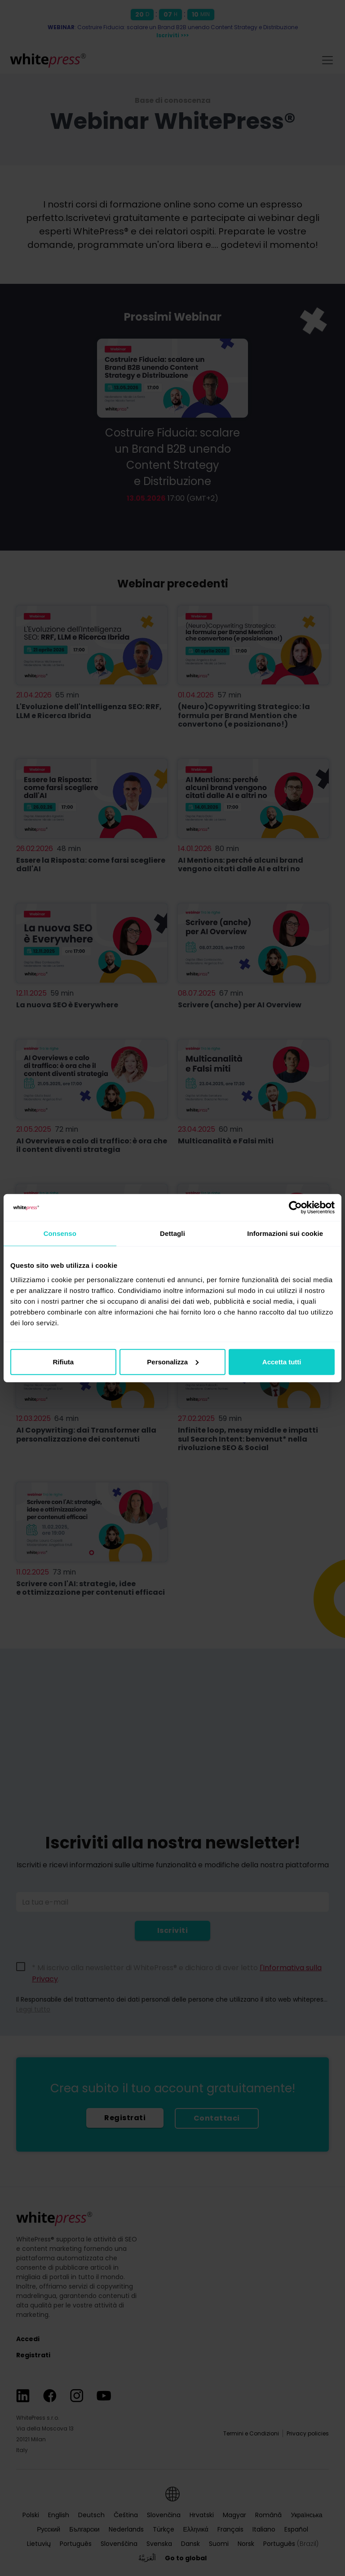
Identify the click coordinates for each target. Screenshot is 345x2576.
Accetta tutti (281, 1361)
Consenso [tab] (60, 1233)
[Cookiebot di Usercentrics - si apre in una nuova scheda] (295, 1207)
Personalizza (173, 1361)
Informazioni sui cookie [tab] (285, 1233)
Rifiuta (63, 1361)
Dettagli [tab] (172, 1233)
